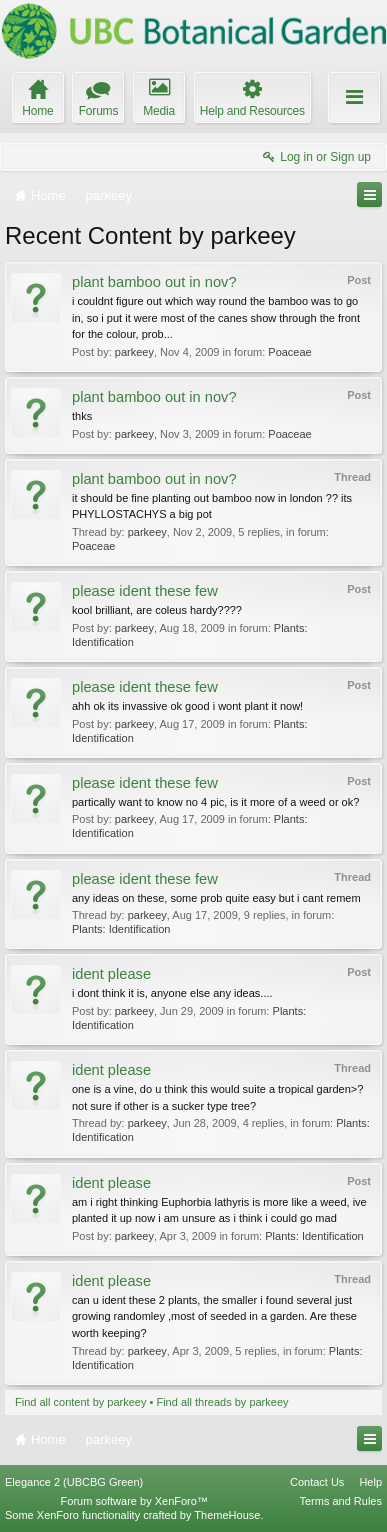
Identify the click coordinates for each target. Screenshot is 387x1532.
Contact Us (317, 1482)
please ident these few (145, 591)
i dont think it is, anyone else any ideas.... (172, 993)
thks (82, 416)
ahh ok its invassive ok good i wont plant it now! (187, 706)
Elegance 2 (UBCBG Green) (74, 1482)
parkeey (134, 352)
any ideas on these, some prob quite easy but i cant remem (216, 898)
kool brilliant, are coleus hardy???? (157, 610)
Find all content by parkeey (80, 1402)
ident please (111, 974)
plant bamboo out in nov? (154, 282)
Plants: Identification (121, 929)
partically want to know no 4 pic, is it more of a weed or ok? (215, 802)
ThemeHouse (227, 1515)
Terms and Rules (340, 1501)
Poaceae (289, 352)
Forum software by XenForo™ (134, 1501)
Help (370, 1482)
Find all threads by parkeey (222, 1402)
